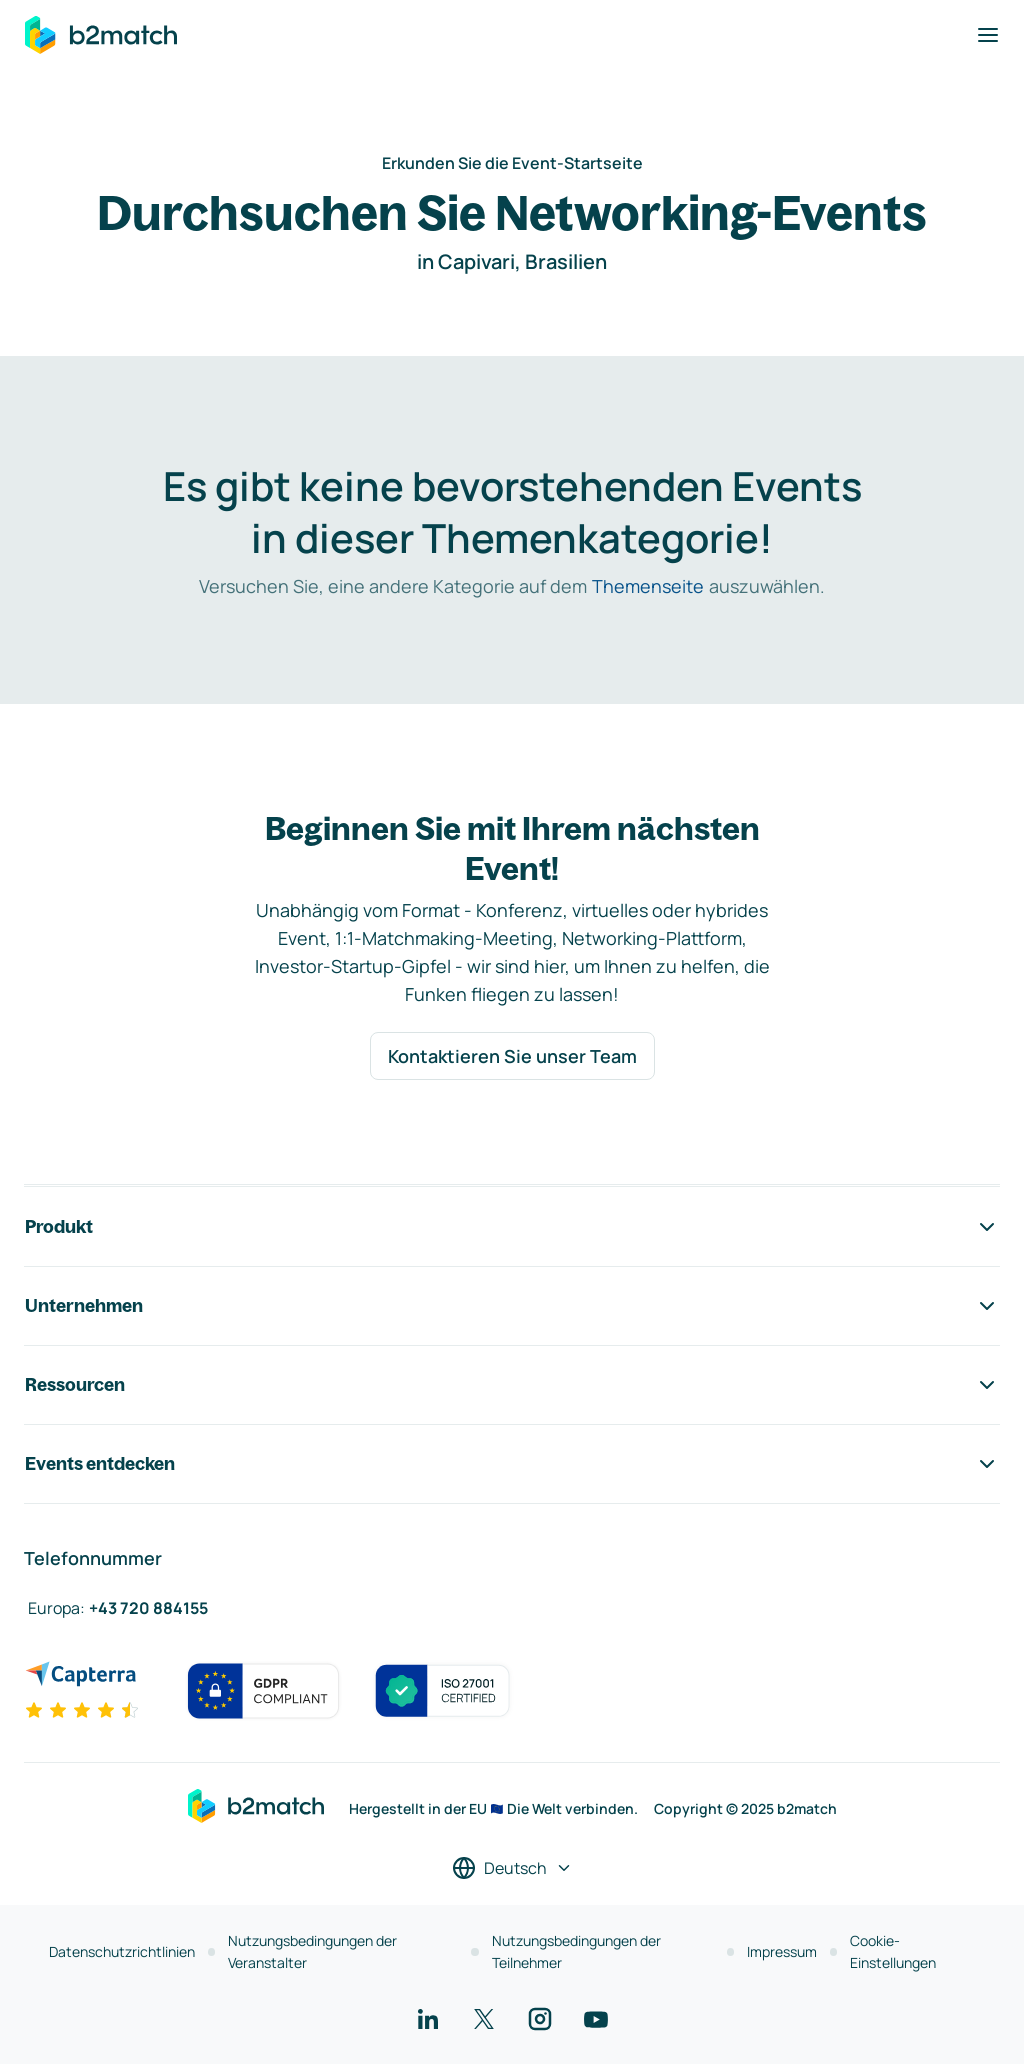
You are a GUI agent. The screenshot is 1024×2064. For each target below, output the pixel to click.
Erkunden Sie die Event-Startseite (512, 163)
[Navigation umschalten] (988, 35)
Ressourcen (512, 1385)
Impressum (782, 1951)
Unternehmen (512, 1306)
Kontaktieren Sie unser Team (512, 1056)
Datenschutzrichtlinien (122, 1951)
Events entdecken (512, 1464)
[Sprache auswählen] (512, 1868)
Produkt (512, 1227)
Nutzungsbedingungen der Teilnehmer (576, 1951)
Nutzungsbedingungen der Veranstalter (312, 1951)
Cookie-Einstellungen (893, 1951)
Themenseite (648, 586)
